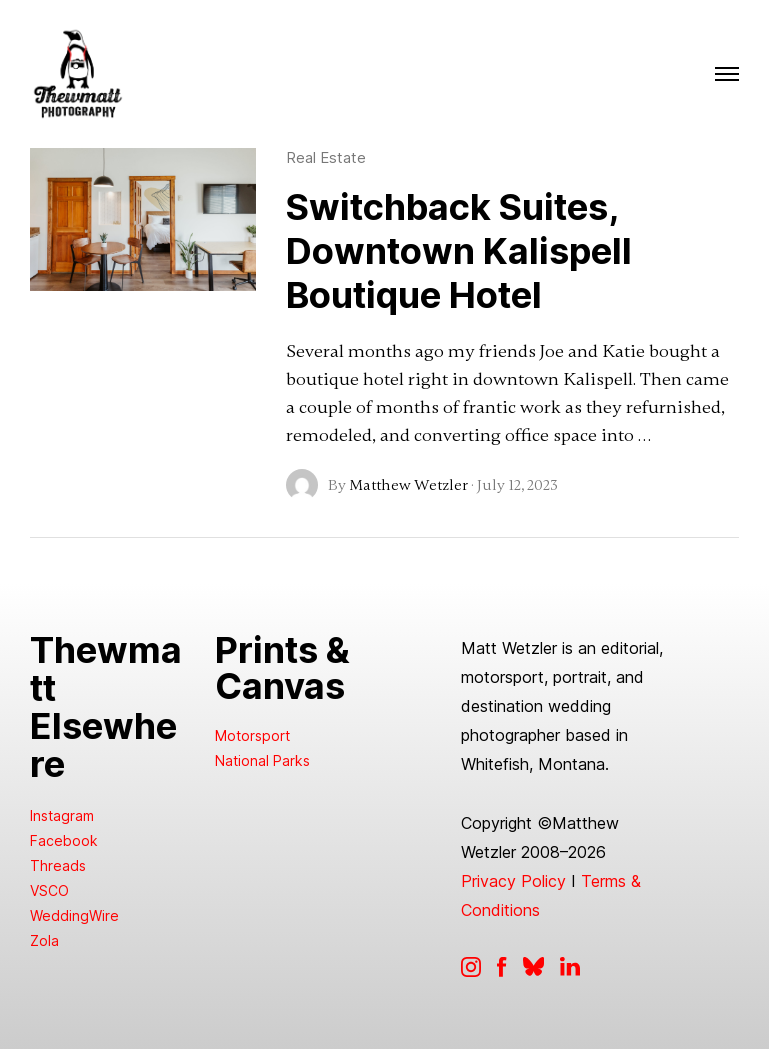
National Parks (262, 760)
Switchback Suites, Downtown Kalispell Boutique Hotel (459, 251)
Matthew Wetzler (408, 485)
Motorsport (252, 735)
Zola (44, 940)
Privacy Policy (513, 881)
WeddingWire (74, 915)
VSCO (49, 890)
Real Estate (326, 157)
